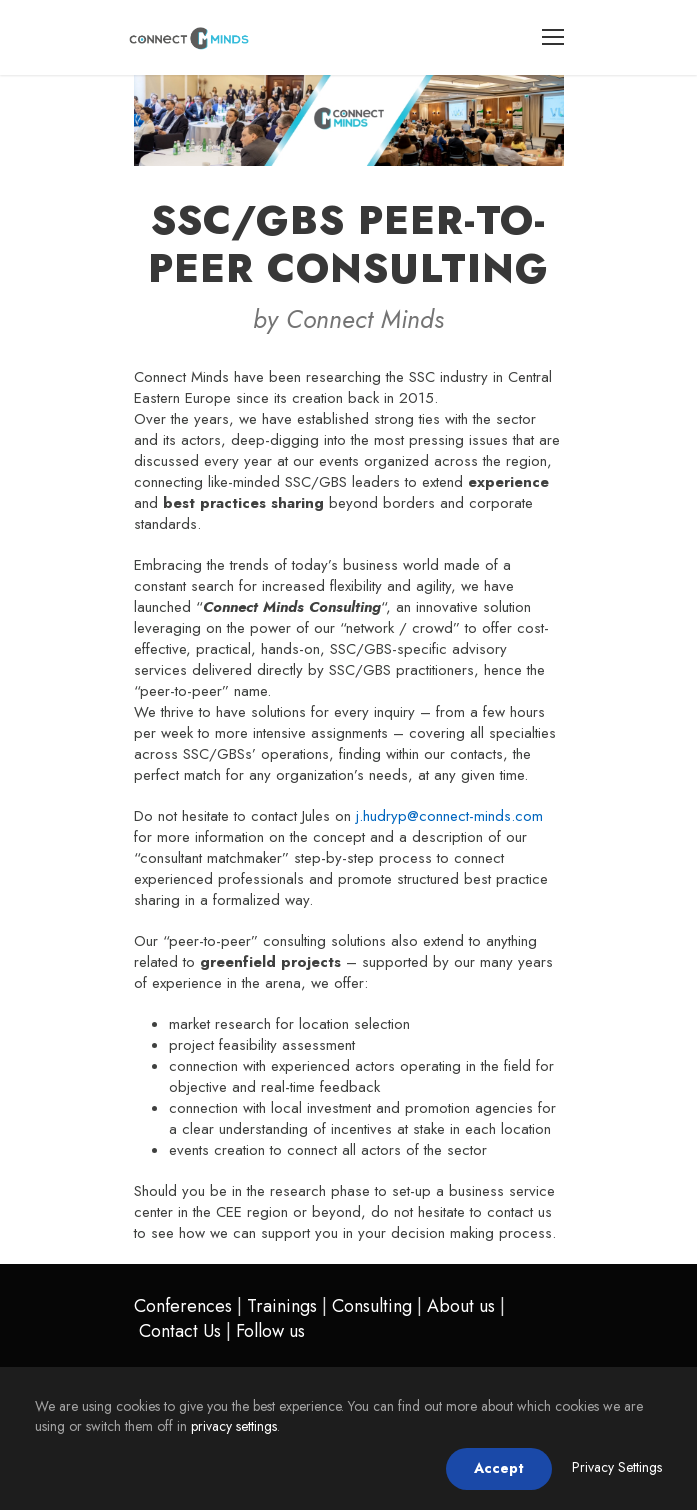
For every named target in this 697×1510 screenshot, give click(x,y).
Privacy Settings (617, 1467)
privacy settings (234, 1426)
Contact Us (180, 1331)
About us (461, 1306)
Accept (499, 1468)
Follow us (270, 1331)
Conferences (183, 1306)
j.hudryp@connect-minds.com (449, 816)
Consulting (372, 1306)
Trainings (282, 1306)
